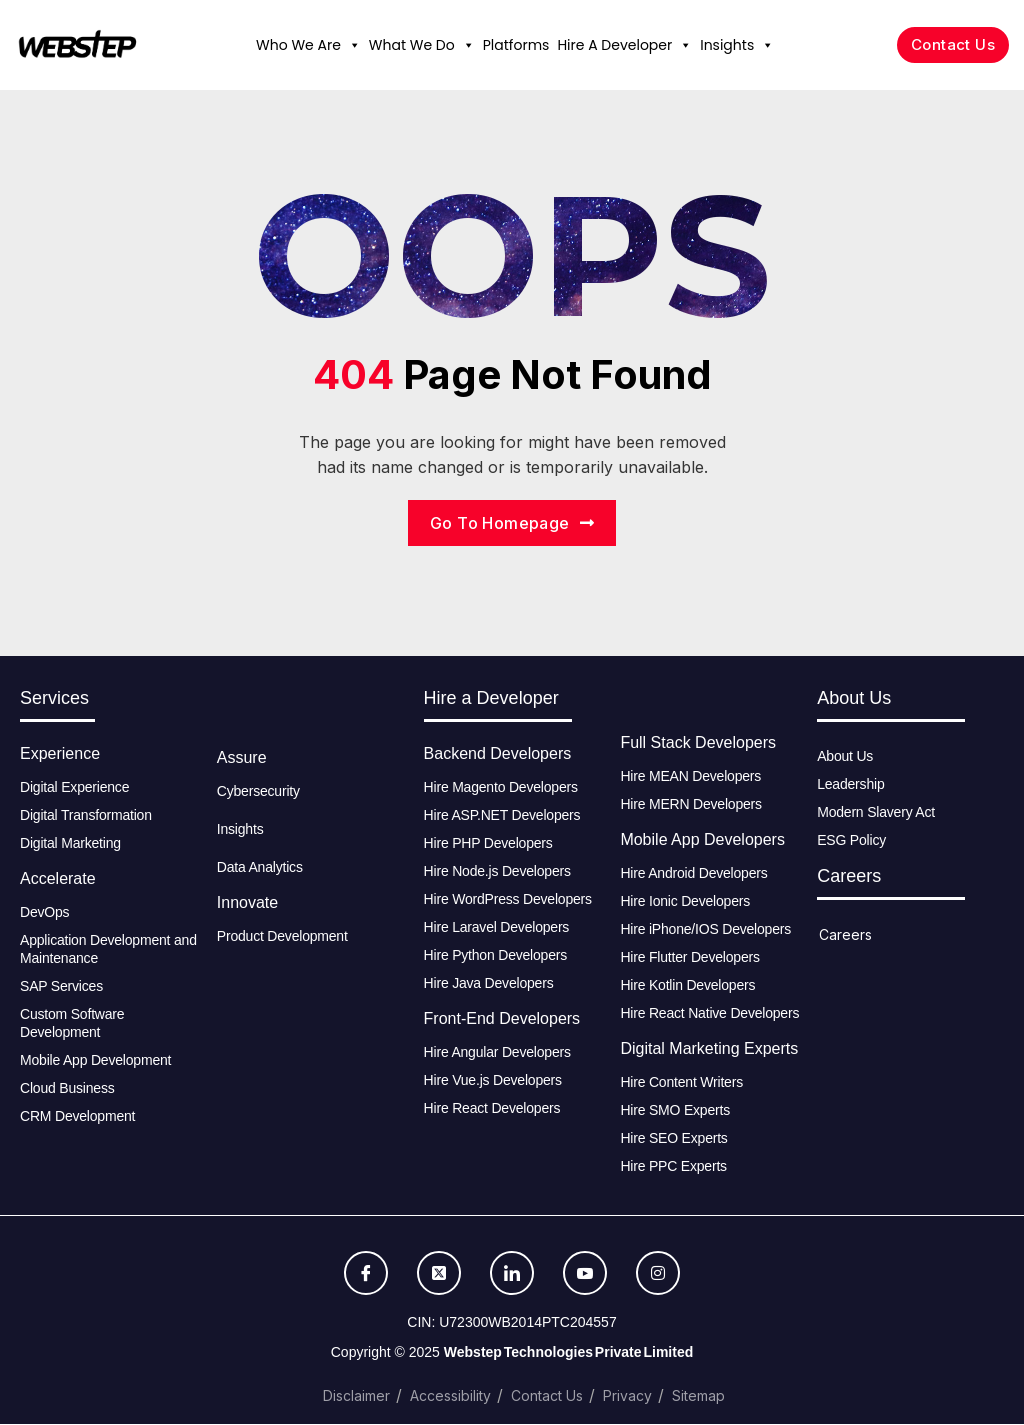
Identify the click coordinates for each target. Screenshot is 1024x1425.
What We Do (422, 45)
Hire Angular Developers (497, 1053)
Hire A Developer (624, 45)
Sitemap (698, 1396)
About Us (845, 757)
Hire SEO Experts (673, 1139)
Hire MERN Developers (690, 805)
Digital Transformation (86, 816)
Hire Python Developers (495, 956)
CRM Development (77, 1117)
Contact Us (547, 1396)
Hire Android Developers (693, 874)
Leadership (850, 785)
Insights (737, 45)
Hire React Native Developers (709, 1014)
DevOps (44, 913)
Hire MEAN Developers (690, 777)
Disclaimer (356, 1396)
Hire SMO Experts (675, 1111)
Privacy (627, 1396)
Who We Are (308, 45)
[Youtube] (585, 1274)
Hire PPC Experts (673, 1167)
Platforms (516, 45)
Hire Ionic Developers (685, 902)
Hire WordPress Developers (508, 900)
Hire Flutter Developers (689, 958)
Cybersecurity (258, 792)
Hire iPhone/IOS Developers (705, 930)
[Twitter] (439, 1274)
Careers (845, 935)
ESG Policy (851, 841)
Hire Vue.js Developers (493, 1081)
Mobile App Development (97, 1061)
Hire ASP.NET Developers (502, 816)
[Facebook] (366, 1274)
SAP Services (61, 987)
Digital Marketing (70, 844)
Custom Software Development (72, 1024)
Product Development (282, 937)
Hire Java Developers (489, 984)
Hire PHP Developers (488, 844)
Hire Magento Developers (501, 788)
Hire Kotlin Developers (687, 986)
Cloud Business (67, 1089)
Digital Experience (74, 788)
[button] (354, 45)
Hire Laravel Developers (497, 928)
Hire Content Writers (681, 1083)
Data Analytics (260, 868)
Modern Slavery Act (876, 813)
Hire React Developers (492, 1109)
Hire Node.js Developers (497, 872)
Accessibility (450, 1396)
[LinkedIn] (512, 1274)
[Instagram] (658, 1274)
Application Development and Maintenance (108, 950)
